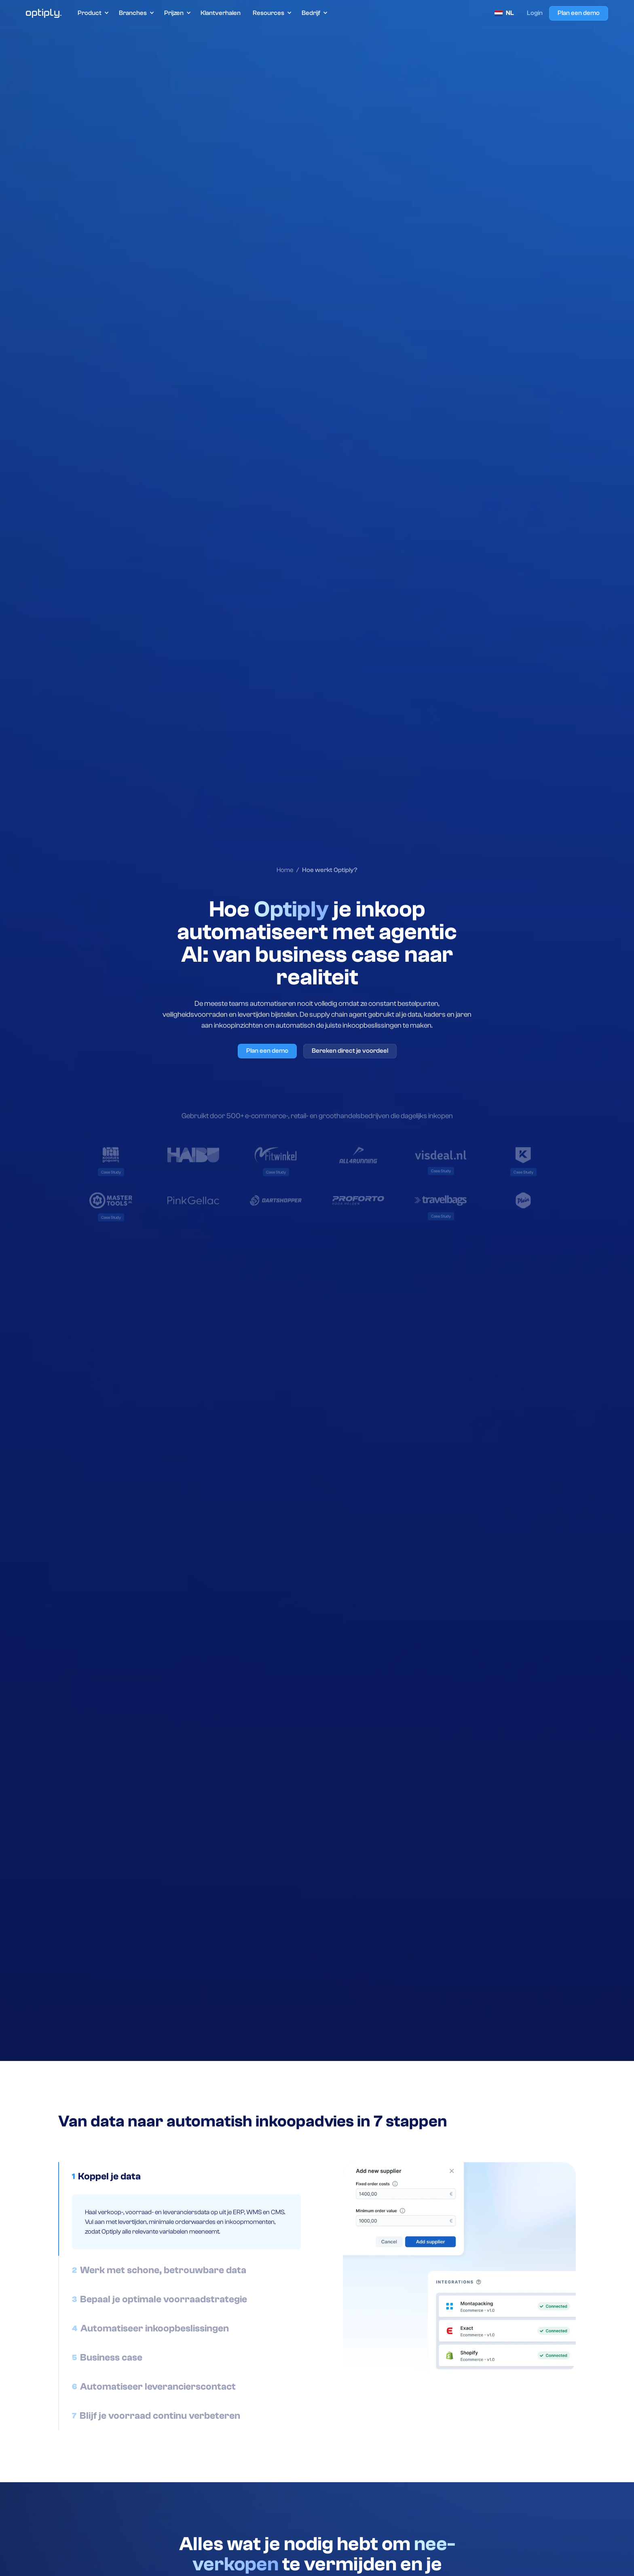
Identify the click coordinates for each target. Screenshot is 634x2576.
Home (285, 870)
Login (535, 13)
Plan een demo (579, 13)
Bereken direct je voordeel (350, 1050)
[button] (93, 13)
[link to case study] (110, 1173)
